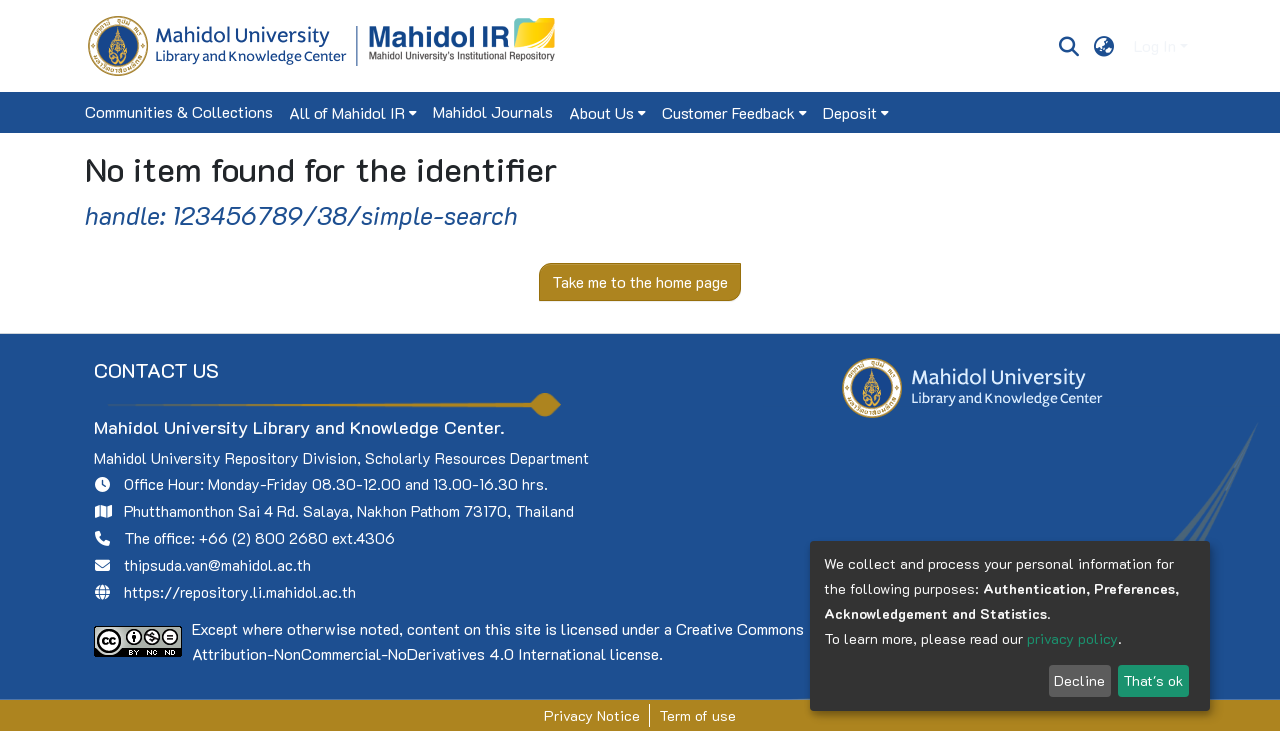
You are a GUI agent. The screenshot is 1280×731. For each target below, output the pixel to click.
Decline (1079, 680)
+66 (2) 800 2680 (263, 538)
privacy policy (1072, 638)
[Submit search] (1068, 46)
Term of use (697, 715)
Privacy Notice (592, 715)
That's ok (1153, 680)
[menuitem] (1104, 46)
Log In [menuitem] (1155, 45)
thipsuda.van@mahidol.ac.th (217, 565)
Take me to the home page (640, 281)
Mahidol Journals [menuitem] (493, 111)
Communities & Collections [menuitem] (179, 111)
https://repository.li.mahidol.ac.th (240, 592)
